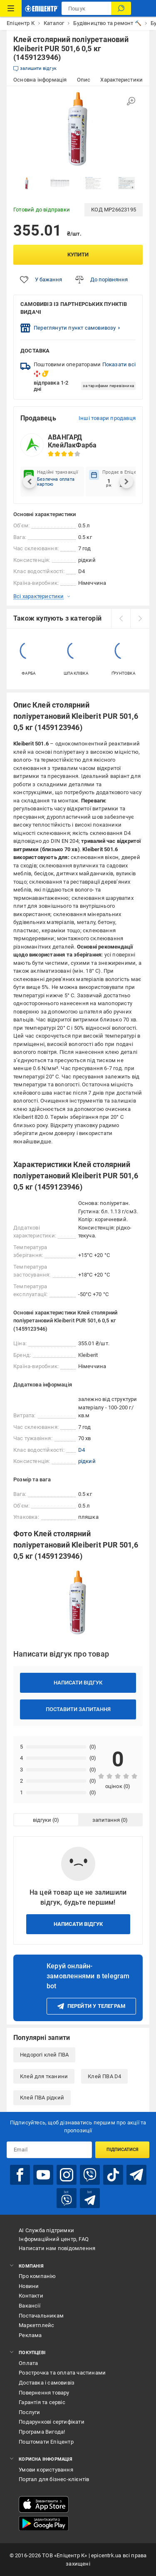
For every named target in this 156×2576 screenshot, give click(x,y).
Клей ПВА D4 (104, 2076)
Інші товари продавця (107, 418)
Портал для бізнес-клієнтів (54, 2479)
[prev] (120, 618)
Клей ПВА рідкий (42, 2097)
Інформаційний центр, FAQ (54, 2239)
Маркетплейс (36, 2325)
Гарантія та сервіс (42, 2402)
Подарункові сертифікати (51, 2422)
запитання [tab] (106, 1820)
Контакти (31, 2296)
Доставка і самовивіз (46, 2383)
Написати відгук (78, 1682)
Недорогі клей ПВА (44, 2055)
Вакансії (29, 2306)
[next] (139, 618)
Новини (29, 2286)
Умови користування (46, 2470)
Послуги (29, 2412)
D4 (81, 1450)
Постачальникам (41, 2316)
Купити (78, 254)
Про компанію (37, 2276)
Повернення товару (44, 2393)
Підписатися (122, 2149)
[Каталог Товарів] (11, 8)
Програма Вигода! (42, 2432)
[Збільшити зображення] (131, 101)
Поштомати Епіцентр (46, 2442)
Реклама (30, 2335)
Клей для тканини (44, 2076)
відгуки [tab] (42, 1820)
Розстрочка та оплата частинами (62, 2373)
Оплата (28, 2363)
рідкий (87, 1461)
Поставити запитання (78, 1709)
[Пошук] (121, 8)
